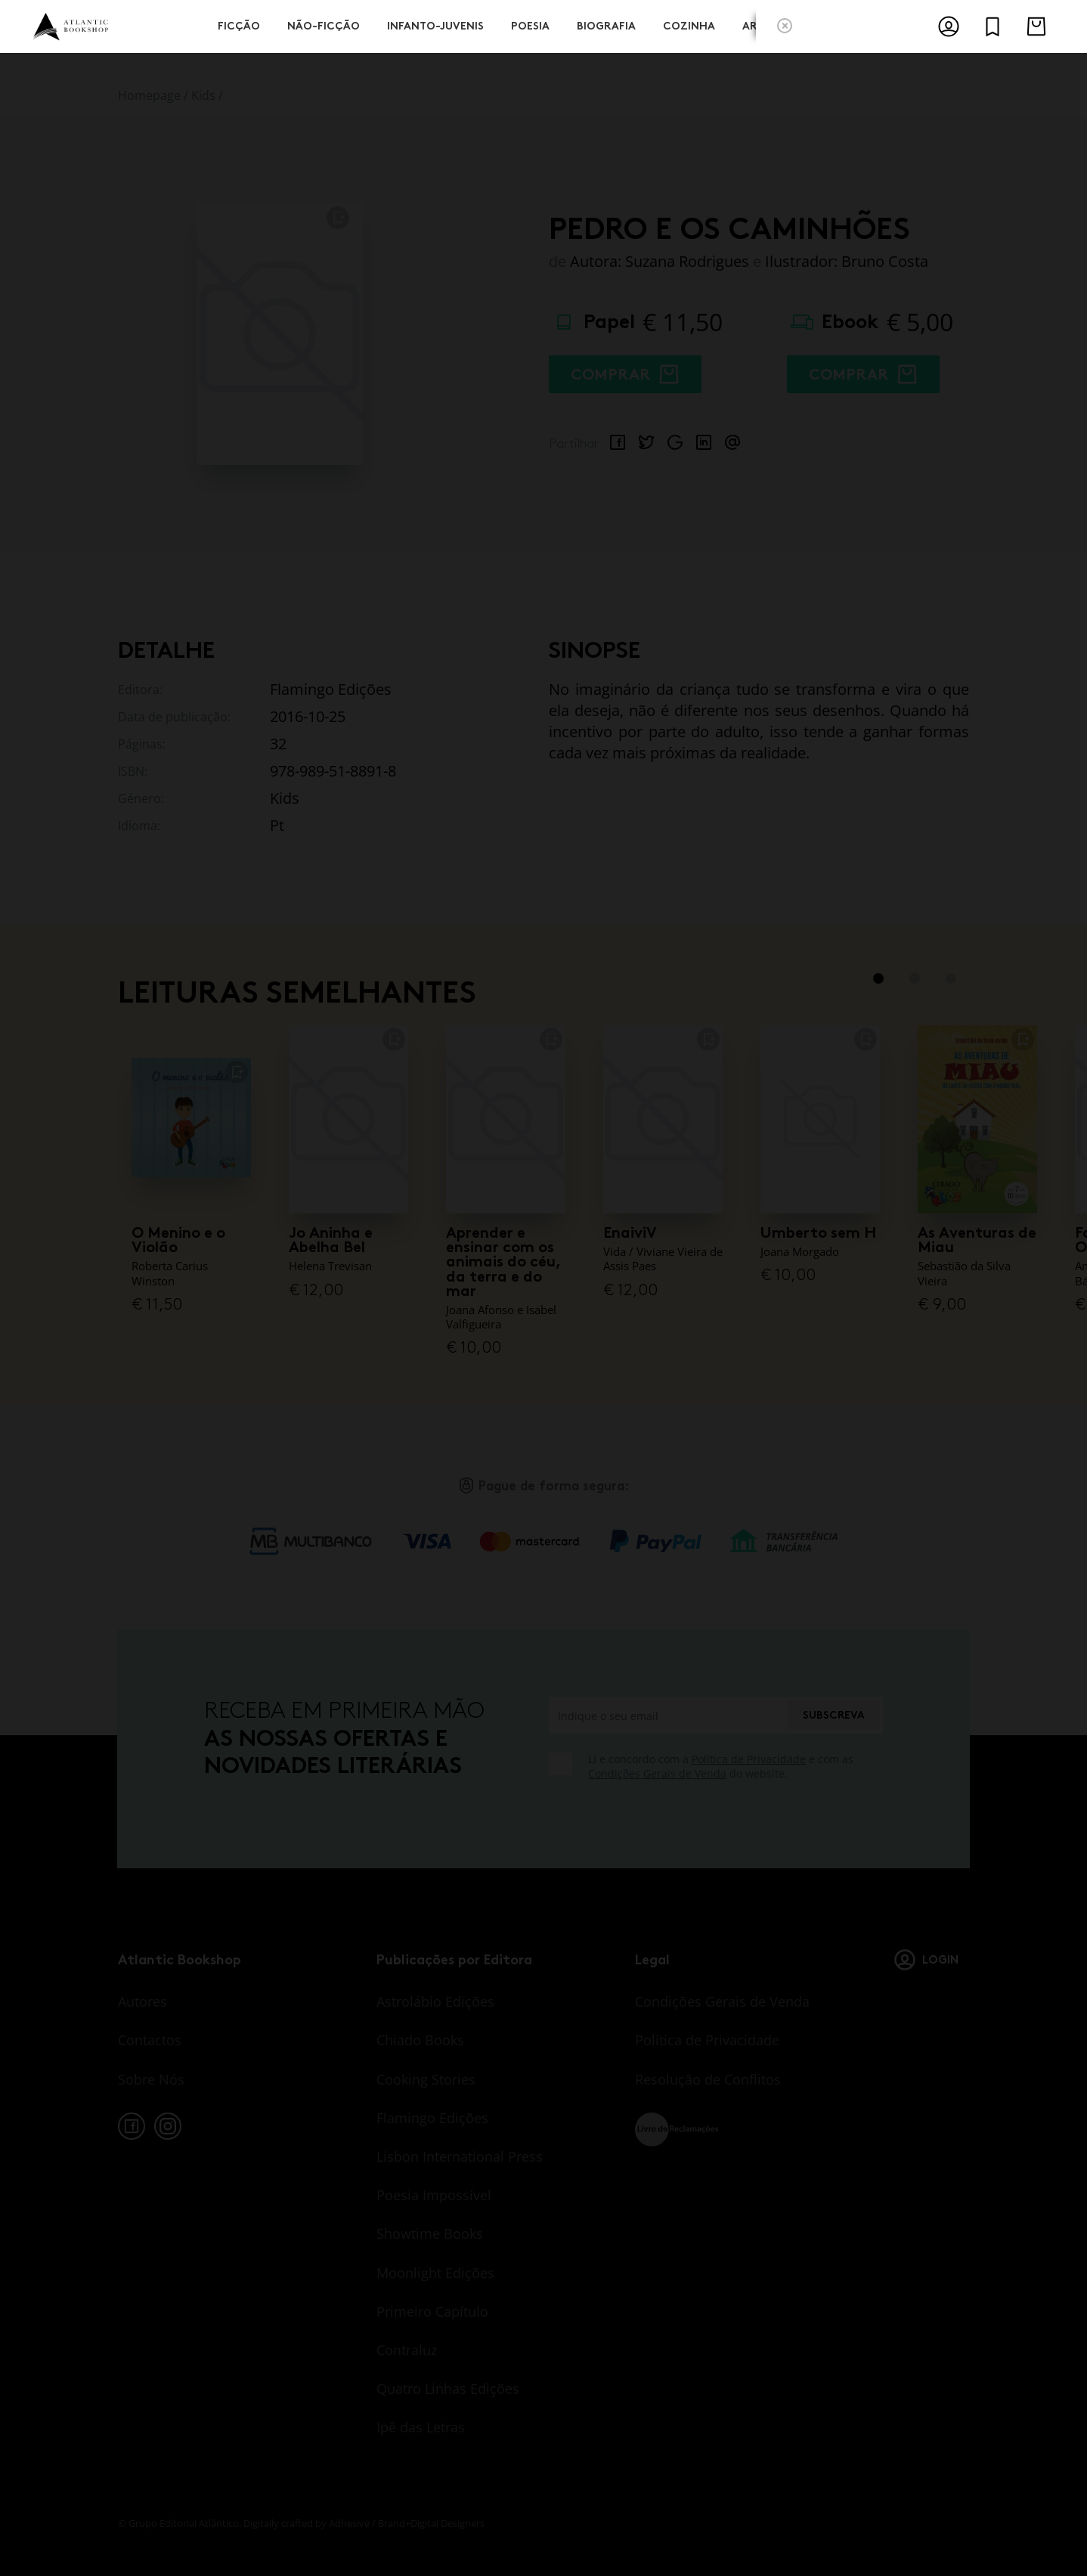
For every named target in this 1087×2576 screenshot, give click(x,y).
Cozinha (689, 24)
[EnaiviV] (663, 1118)
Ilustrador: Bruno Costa (846, 261)
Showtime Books (429, 2233)
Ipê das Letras (420, 2427)
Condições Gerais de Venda (657, 1773)
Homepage (149, 95)
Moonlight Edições (435, 2273)
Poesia (530, 24)
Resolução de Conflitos (708, 2079)
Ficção (239, 24)
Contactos (149, 2040)
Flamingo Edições (432, 2118)
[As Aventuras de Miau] (977, 1118)
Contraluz (406, 2350)
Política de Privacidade (749, 1759)
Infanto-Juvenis (435, 24)
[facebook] (131, 2126)
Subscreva (834, 1715)
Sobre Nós (151, 2079)
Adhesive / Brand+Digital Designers (407, 2523)
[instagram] (167, 2126)
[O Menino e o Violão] (191, 1118)
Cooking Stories (425, 2079)
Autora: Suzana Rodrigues (659, 261)
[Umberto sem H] (820, 1118)
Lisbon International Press (459, 2156)
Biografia (606, 24)
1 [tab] (878, 978)
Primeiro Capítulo (432, 2311)
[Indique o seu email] (667, 1715)
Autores (142, 2001)
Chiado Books (420, 2040)
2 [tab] (915, 978)
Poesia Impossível (433, 2195)
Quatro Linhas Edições (447, 2388)
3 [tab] (951, 978)
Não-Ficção (323, 24)
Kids (203, 95)
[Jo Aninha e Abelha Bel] (348, 1118)
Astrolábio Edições (435, 2001)
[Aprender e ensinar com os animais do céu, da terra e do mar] (505, 1118)
